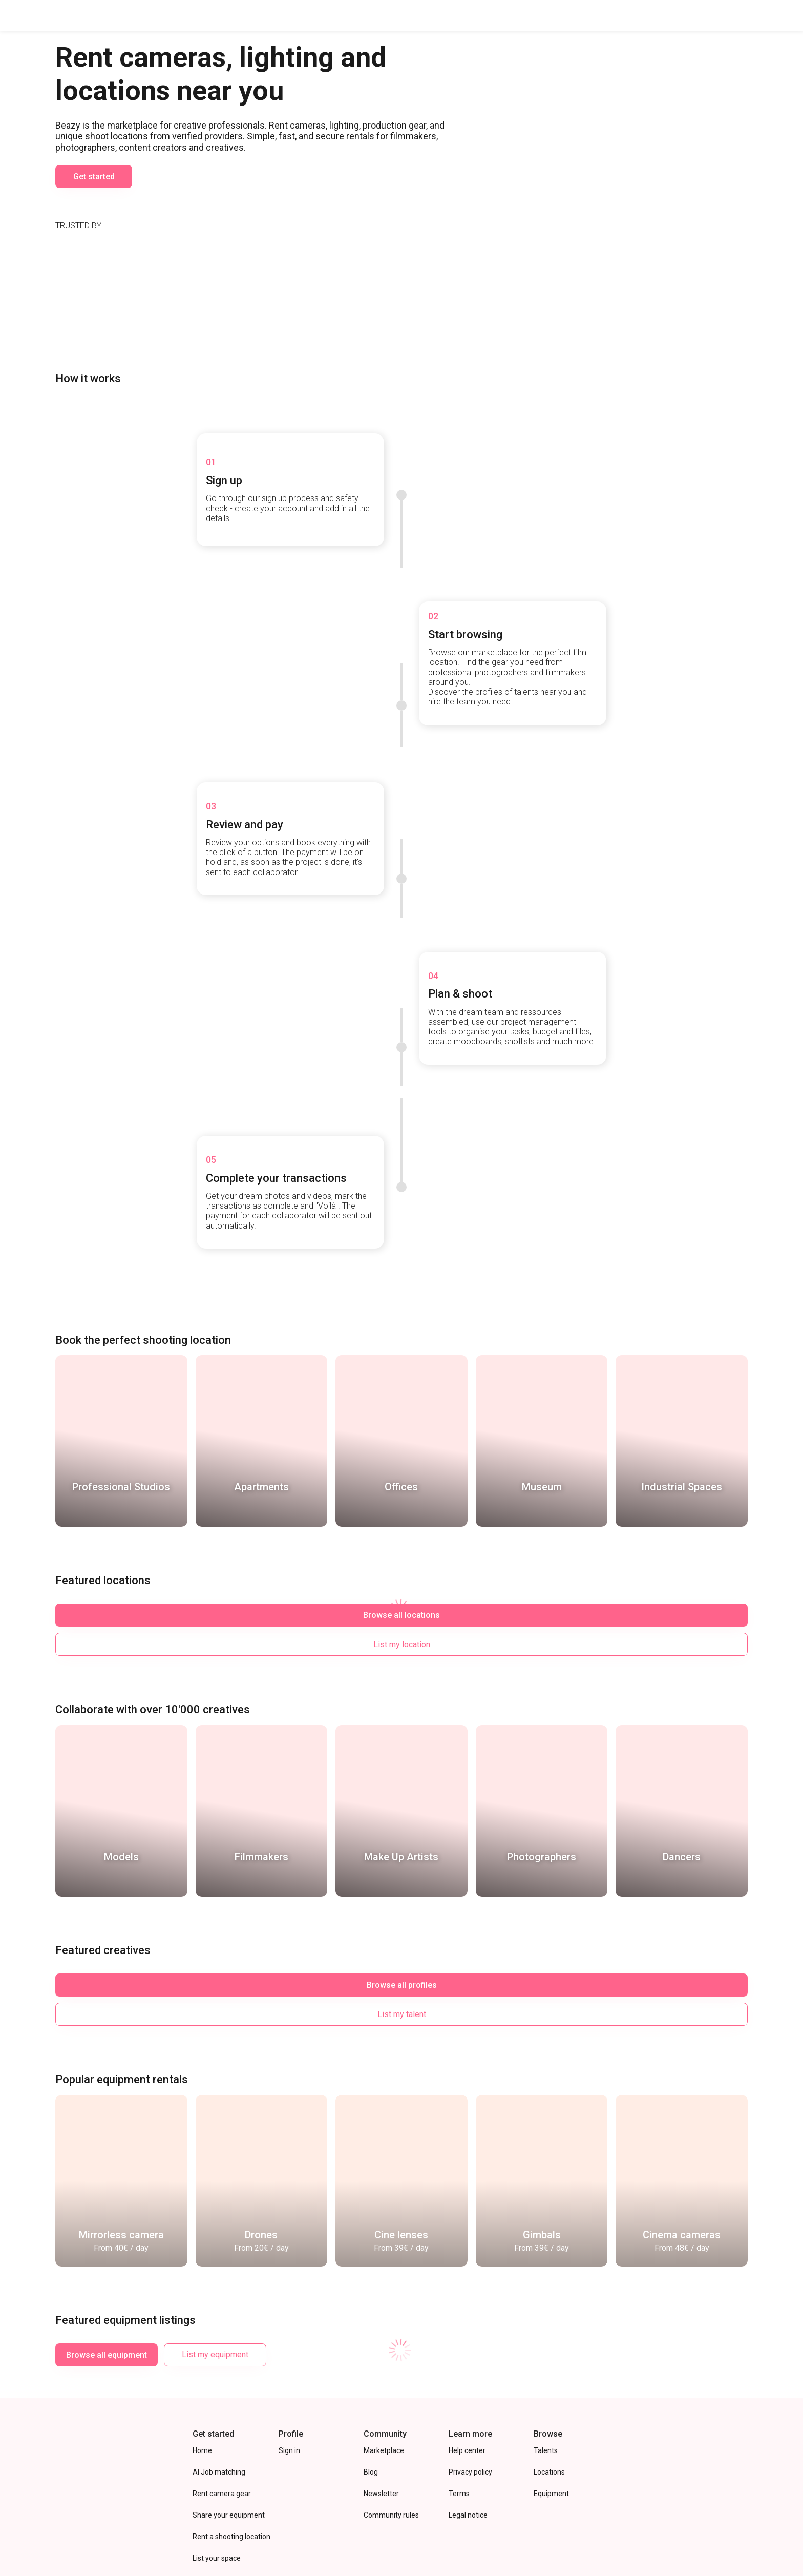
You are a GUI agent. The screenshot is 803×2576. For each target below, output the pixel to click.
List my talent (215, 1937)
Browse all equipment (106, 2278)
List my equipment (215, 2277)
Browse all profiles (107, 1937)
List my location (215, 1597)
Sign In (773, 15)
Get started (94, 207)
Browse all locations (106, 1597)
